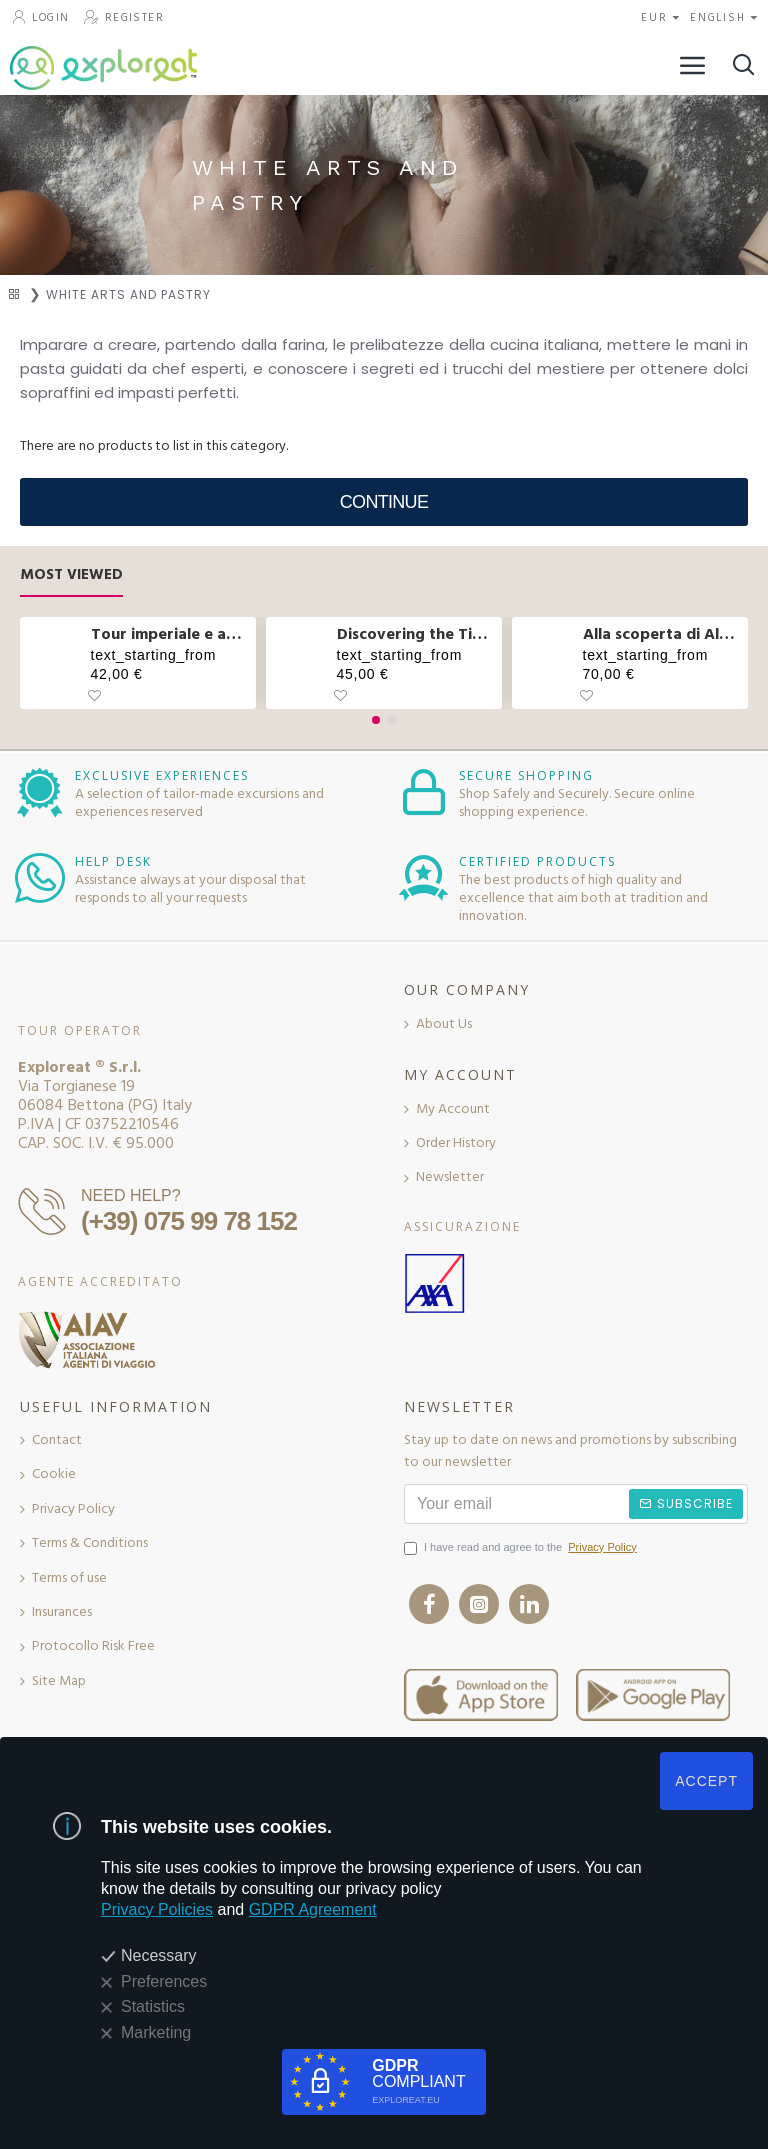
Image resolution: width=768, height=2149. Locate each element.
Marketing (156, 2032)
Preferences (164, 1981)
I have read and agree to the (522, 1548)
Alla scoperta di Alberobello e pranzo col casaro (662, 634)
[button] (376, 720)
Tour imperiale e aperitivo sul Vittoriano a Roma (170, 634)
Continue (384, 502)
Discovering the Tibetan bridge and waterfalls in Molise (416, 634)
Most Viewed (71, 575)
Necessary (159, 1955)
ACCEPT (706, 1781)
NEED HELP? (131, 1195)
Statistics (153, 2006)
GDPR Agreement (313, 1909)
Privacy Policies (157, 1909)
